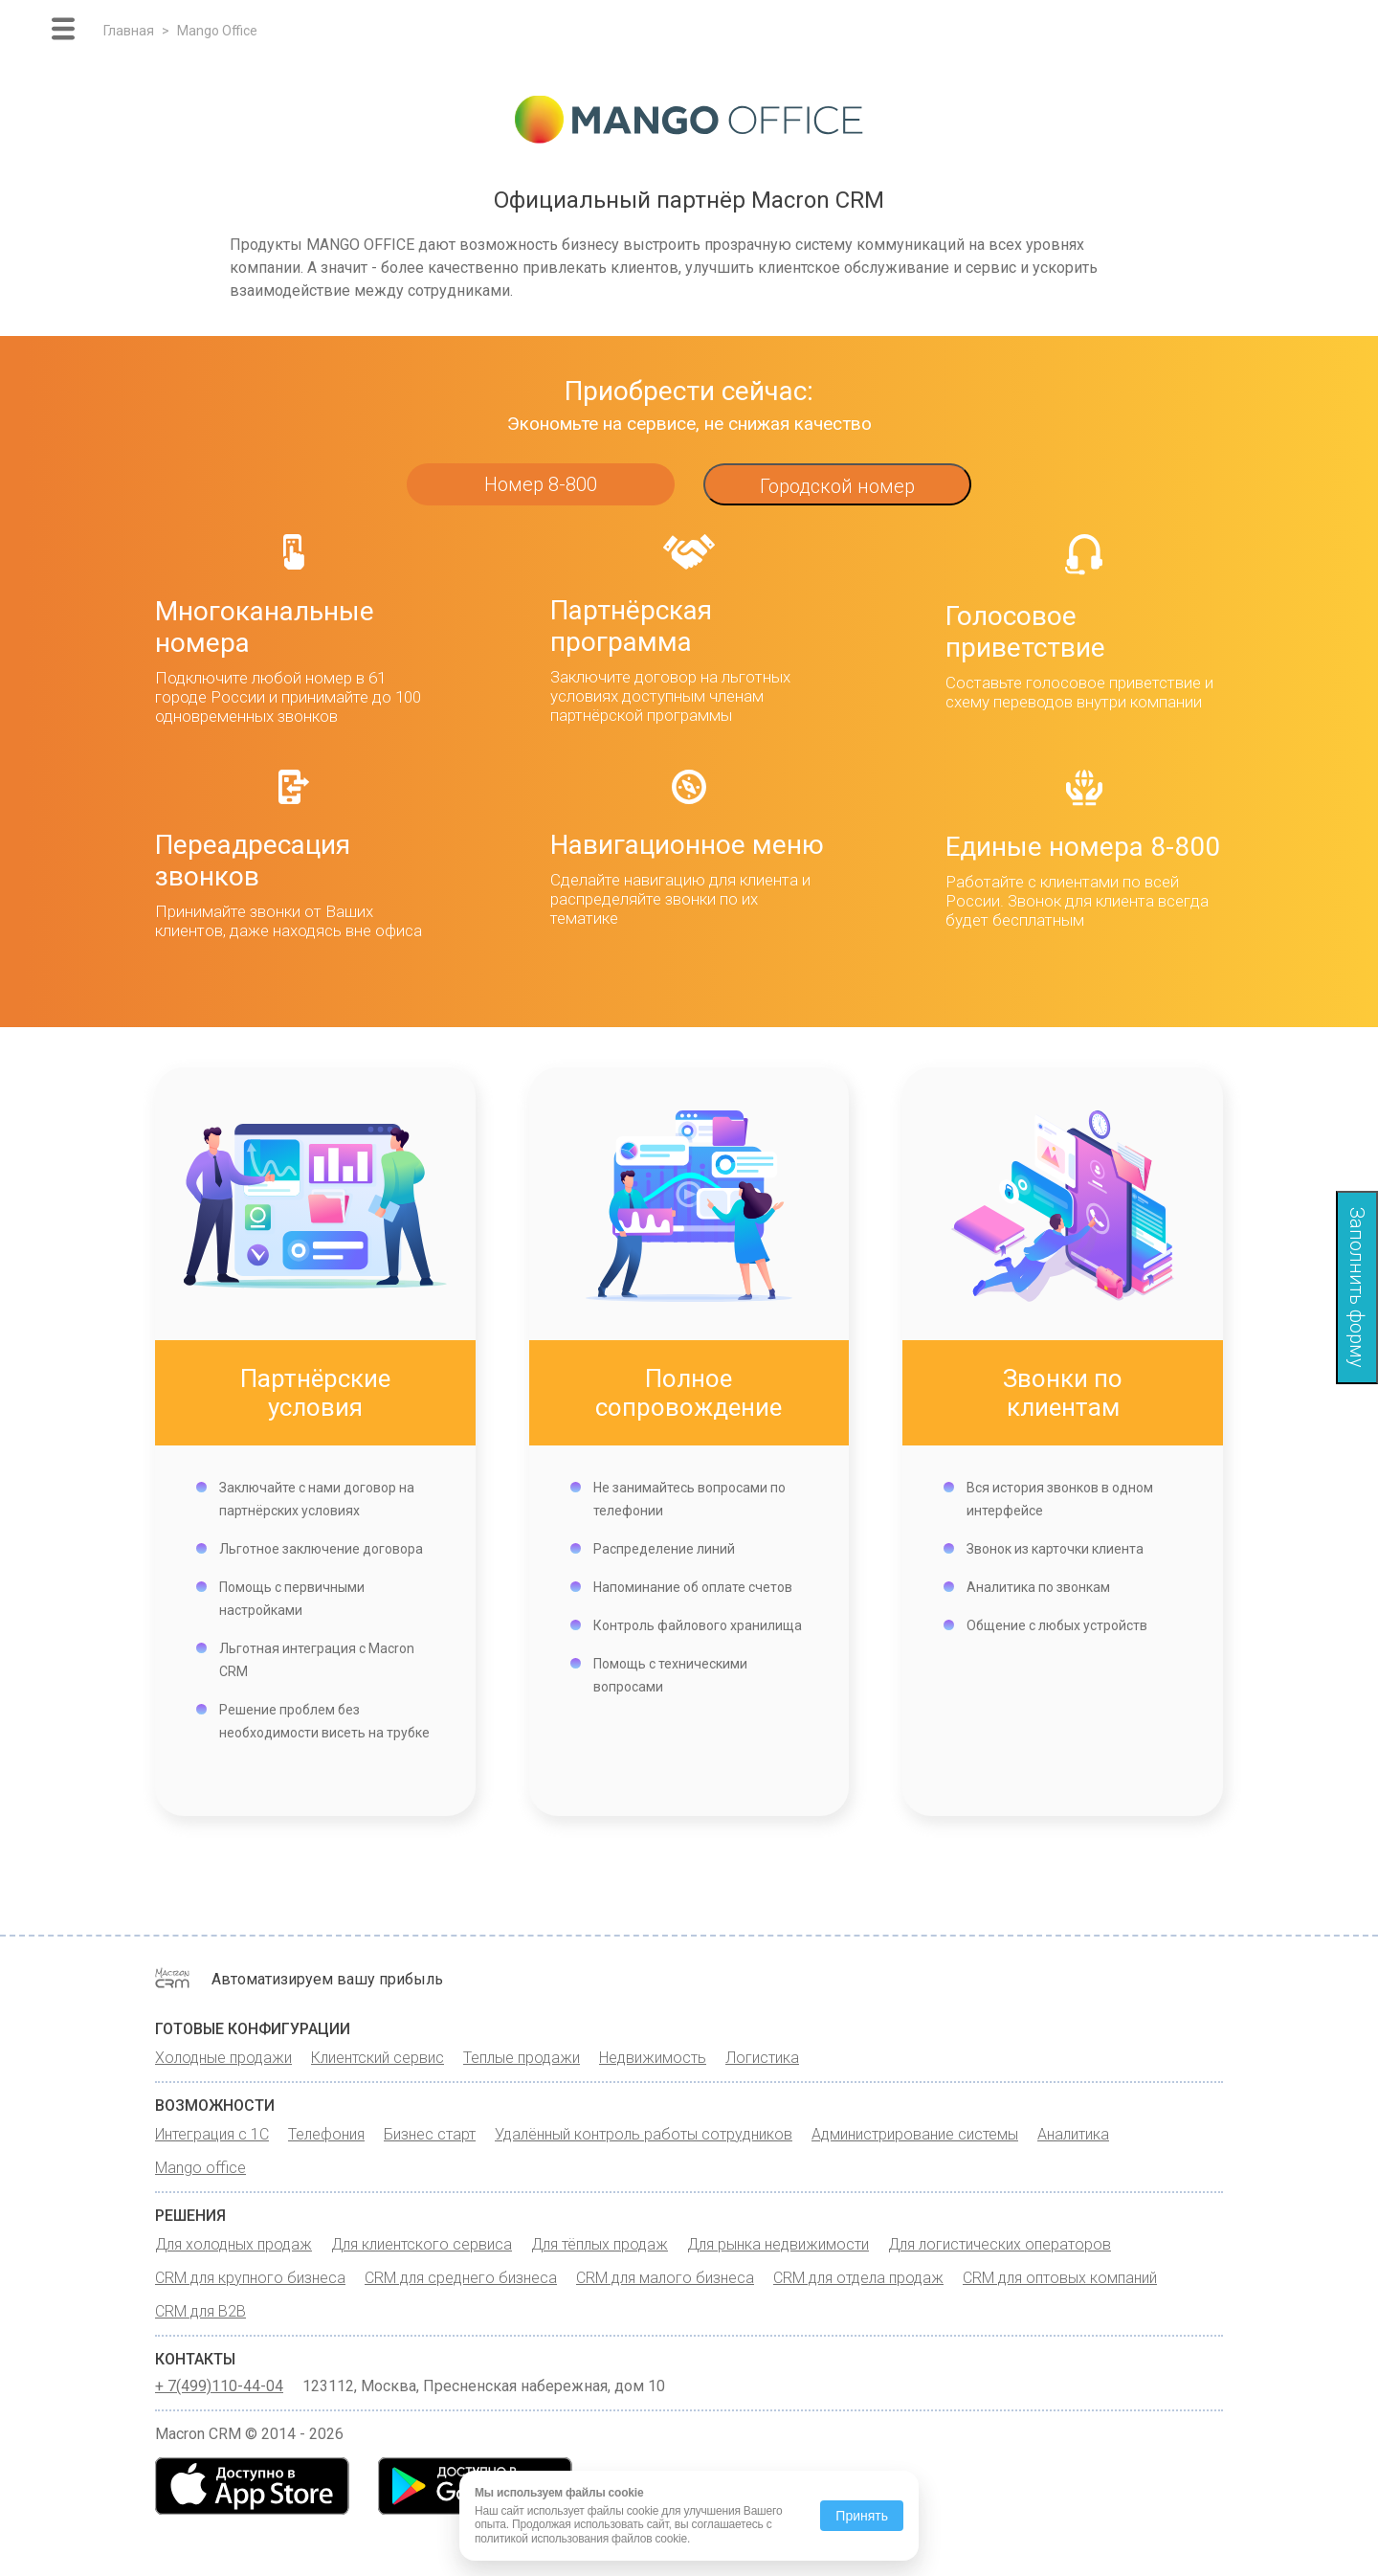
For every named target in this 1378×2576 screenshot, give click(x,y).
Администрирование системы (914, 2134)
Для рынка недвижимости (778, 2244)
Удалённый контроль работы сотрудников (643, 2134)
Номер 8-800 (540, 484)
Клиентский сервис (377, 2058)
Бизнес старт (430, 2134)
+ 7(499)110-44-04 (219, 2386)
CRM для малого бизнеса (665, 2278)
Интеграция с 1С (212, 2134)
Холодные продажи (223, 2058)
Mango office (200, 2168)
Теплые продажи (521, 2058)
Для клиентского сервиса (421, 2244)
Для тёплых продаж (599, 2244)
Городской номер (837, 486)
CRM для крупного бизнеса (250, 2278)
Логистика (762, 2058)
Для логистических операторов (999, 2244)
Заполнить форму (1356, 1287)
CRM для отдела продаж (858, 2278)
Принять (861, 2515)
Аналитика (1073, 2134)
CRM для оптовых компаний (1060, 2278)
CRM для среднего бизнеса (461, 2278)
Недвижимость (652, 2058)
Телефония (326, 2134)
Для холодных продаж (233, 2244)
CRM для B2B (200, 2311)
